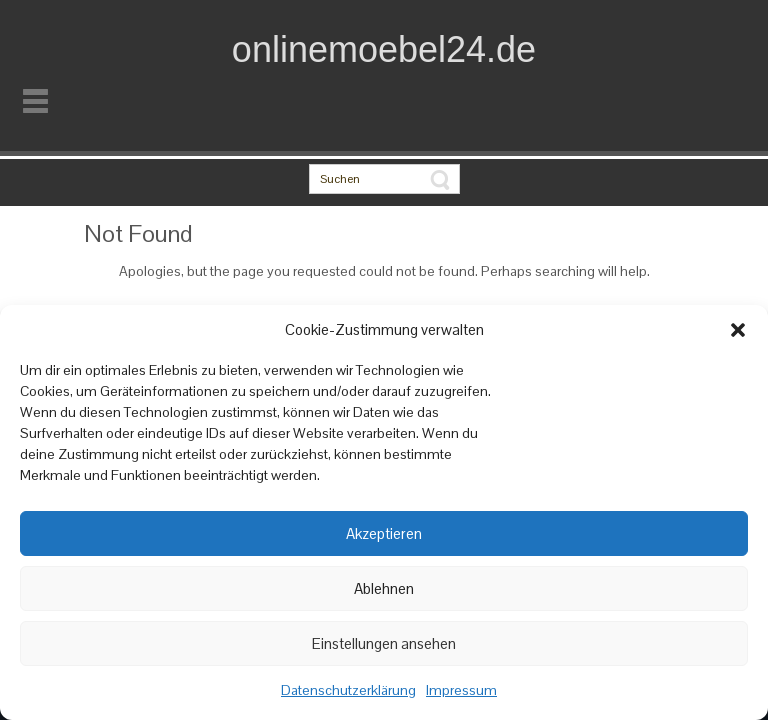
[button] (738, 330)
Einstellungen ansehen (384, 643)
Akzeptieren (384, 533)
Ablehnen (384, 588)
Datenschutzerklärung (348, 690)
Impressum (461, 690)
